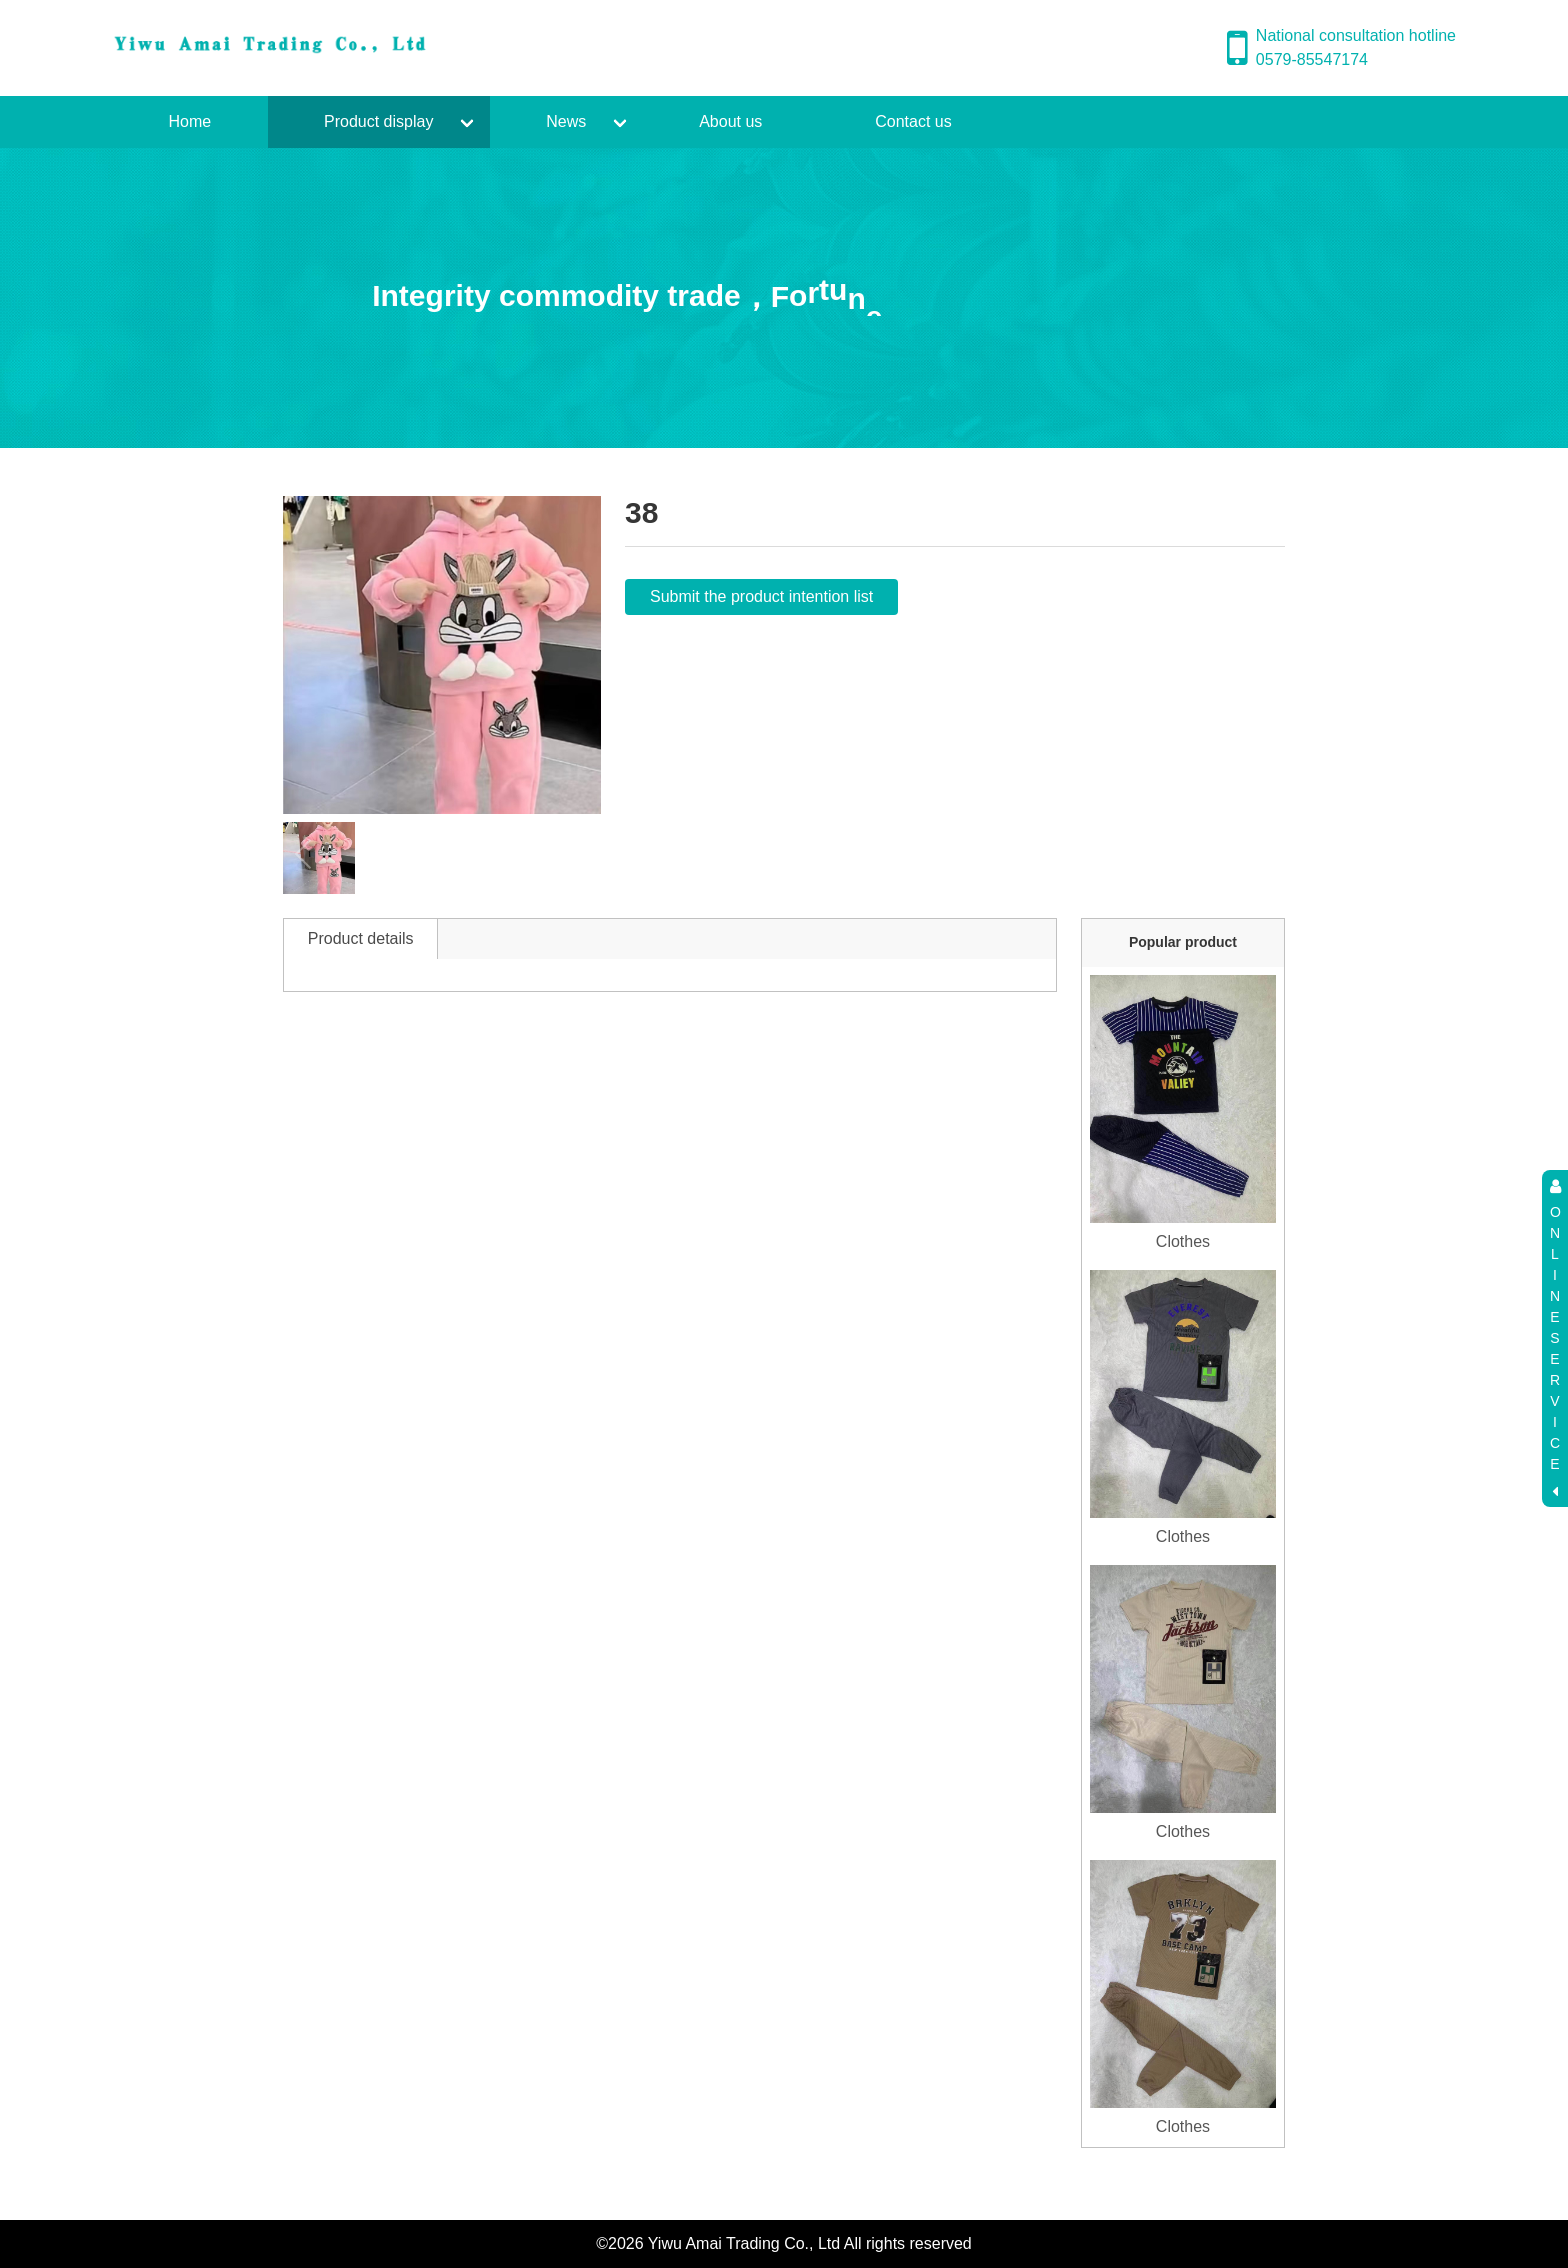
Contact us (913, 121)
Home (189, 121)
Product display (378, 121)
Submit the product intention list (761, 596)
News (566, 121)
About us (730, 121)
